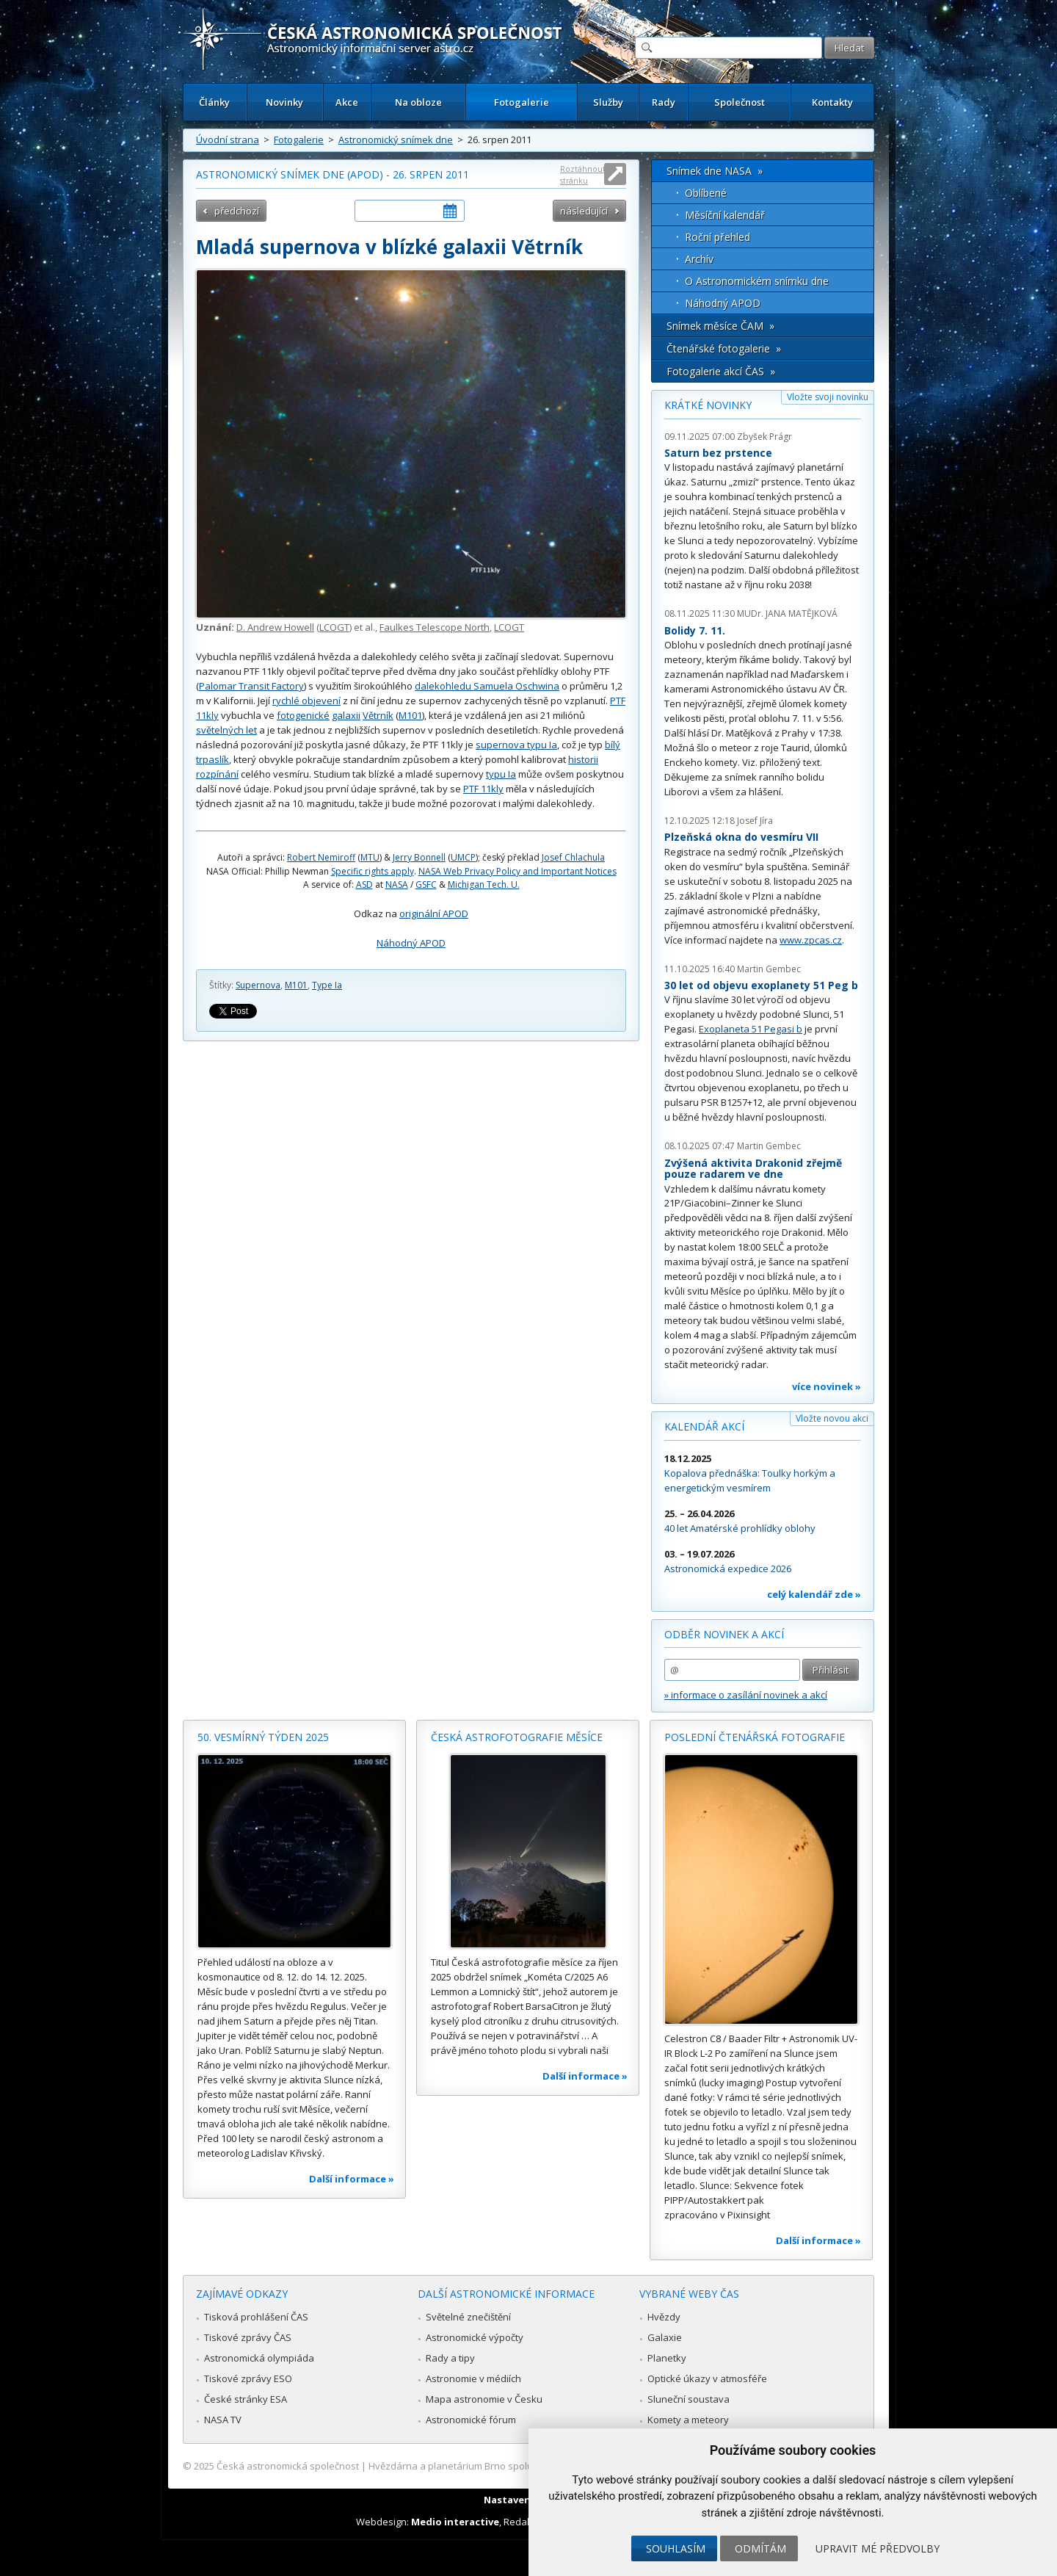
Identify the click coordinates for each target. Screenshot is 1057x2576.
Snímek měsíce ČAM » (720, 326)
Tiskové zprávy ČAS (247, 2337)
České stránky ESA (245, 2399)
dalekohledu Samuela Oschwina (487, 685)
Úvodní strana (227, 139)
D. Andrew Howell (275, 627)
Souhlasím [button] (675, 2548)
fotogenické (303, 715)
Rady (663, 102)
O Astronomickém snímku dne (757, 281)
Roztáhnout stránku (583, 174)
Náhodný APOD (411, 942)
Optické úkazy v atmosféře (707, 2378)
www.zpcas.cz (811, 940)
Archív (699, 259)
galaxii (346, 715)
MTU (369, 857)
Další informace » (351, 2178)
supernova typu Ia (516, 744)
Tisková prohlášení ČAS (256, 2316)
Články (214, 102)
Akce (346, 102)
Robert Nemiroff (321, 857)
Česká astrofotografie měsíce (517, 1737)
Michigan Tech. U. (484, 884)
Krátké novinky (708, 405)
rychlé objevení (306, 700)
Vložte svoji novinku (827, 397)
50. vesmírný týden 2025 (263, 1737)
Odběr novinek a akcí (724, 1634)
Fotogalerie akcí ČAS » (720, 371)
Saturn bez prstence (718, 453)
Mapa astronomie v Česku (484, 2399)
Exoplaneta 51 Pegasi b (750, 1028)
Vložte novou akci (832, 1418)
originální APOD (433, 913)
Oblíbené (706, 193)
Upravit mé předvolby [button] (878, 2548)
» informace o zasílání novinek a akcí (745, 1694)
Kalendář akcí (704, 1426)
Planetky (666, 2358)
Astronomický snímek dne (395, 139)
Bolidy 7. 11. (694, 630)
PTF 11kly (483, 788)
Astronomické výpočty (474, 2337)
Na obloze (418, 102)
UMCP (463, 857)
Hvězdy (663, 2316)
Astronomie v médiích (473, 2378)
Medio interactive (455, 2521)
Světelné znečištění (468, 2316)
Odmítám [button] (760, 2548)
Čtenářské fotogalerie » (723, 348)
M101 (410, 715)
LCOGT (334, 627)
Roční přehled (717, 237)
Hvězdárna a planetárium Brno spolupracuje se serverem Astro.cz (515, 2465)
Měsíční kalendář (725, 215)
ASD (364, 884)
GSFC (426, 884)
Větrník (378, 715)
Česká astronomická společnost (288, 2465)
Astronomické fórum (471, 2419)
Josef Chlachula (573, 857)
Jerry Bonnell (419, 857)
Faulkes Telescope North (434, 627)
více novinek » (826, 1386)
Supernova (258, 985)
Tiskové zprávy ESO (248, 2378)
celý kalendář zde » (814, 1594)
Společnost (739, 102)
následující (584, 210)
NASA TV (222, 2419)
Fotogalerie (521, 102)
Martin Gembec (769, 969)
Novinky (284, 102)
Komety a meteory (688, 2419)
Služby (608, 102)
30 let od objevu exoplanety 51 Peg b (761, 985)
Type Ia (327, 985)
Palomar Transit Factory (251, 685)
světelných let (226, 730)
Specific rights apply (372, 871)
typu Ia (501, 774)
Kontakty (832, 102)
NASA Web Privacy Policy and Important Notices (517, 871)
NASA (396, 884)
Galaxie (664, 2337)
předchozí (236, 210)
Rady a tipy (450, 2358)
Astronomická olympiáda (259, 2358)
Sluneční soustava (688, 2399)
